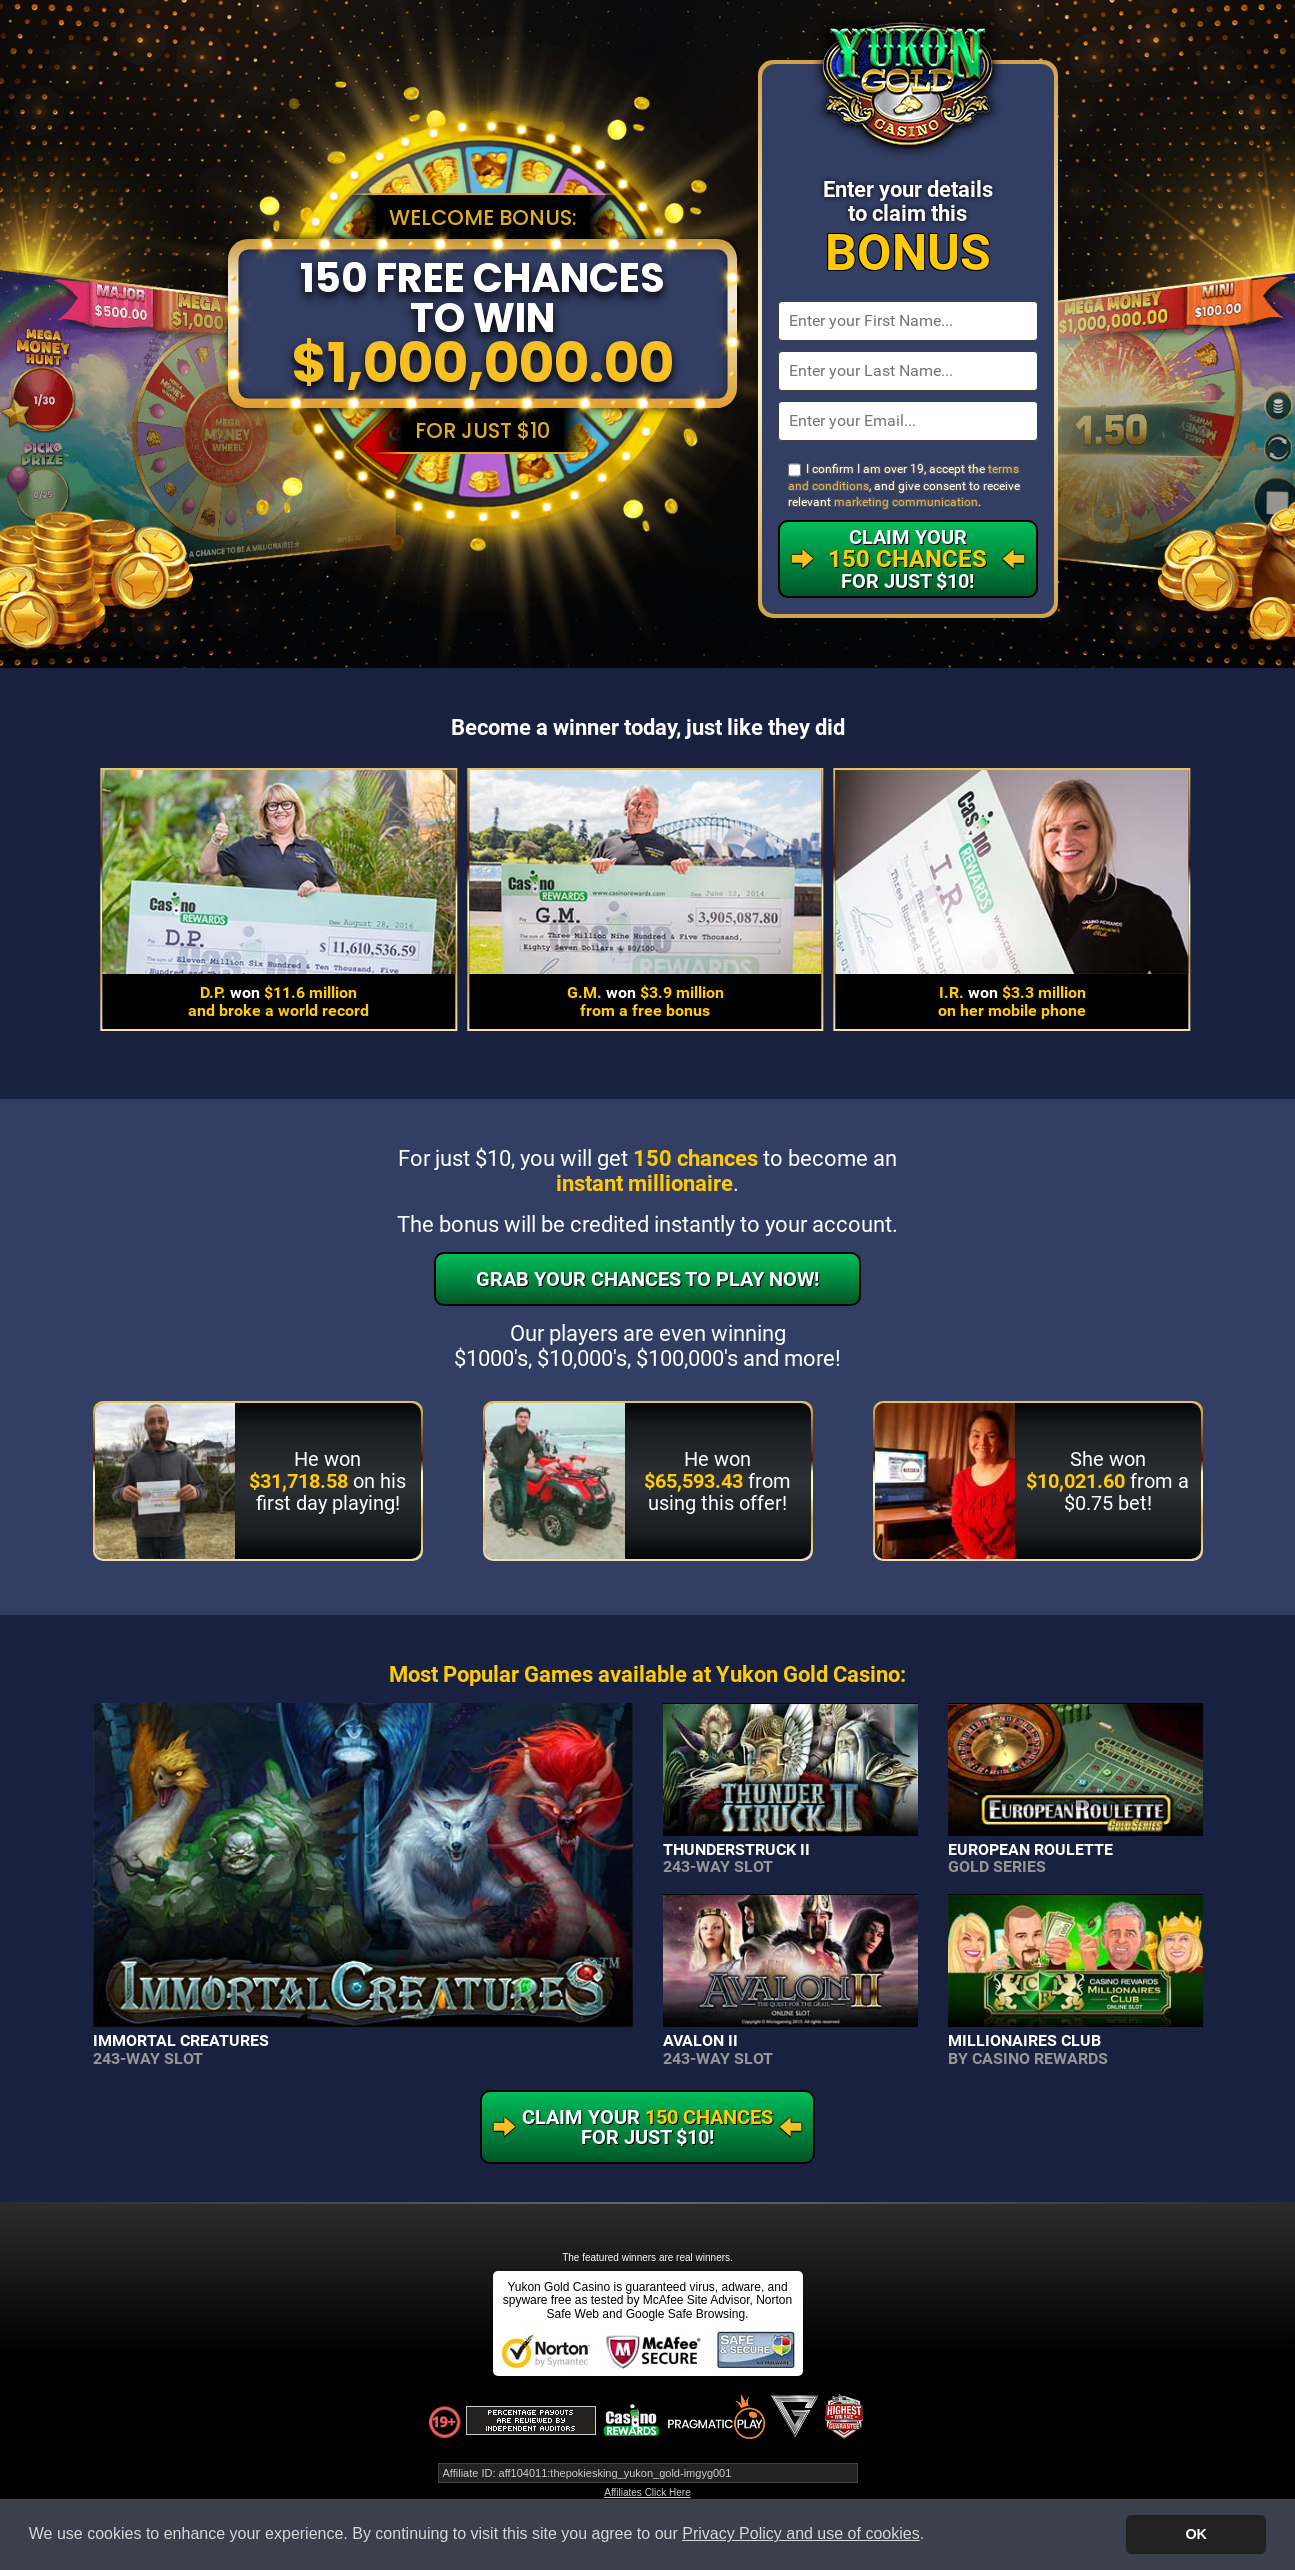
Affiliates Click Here (647, 2492)
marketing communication (906, 502)
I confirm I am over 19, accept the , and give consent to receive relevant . (904, 485)
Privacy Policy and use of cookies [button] (800, 2533)
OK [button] (1196, 2534)
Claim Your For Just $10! (907, 559)
